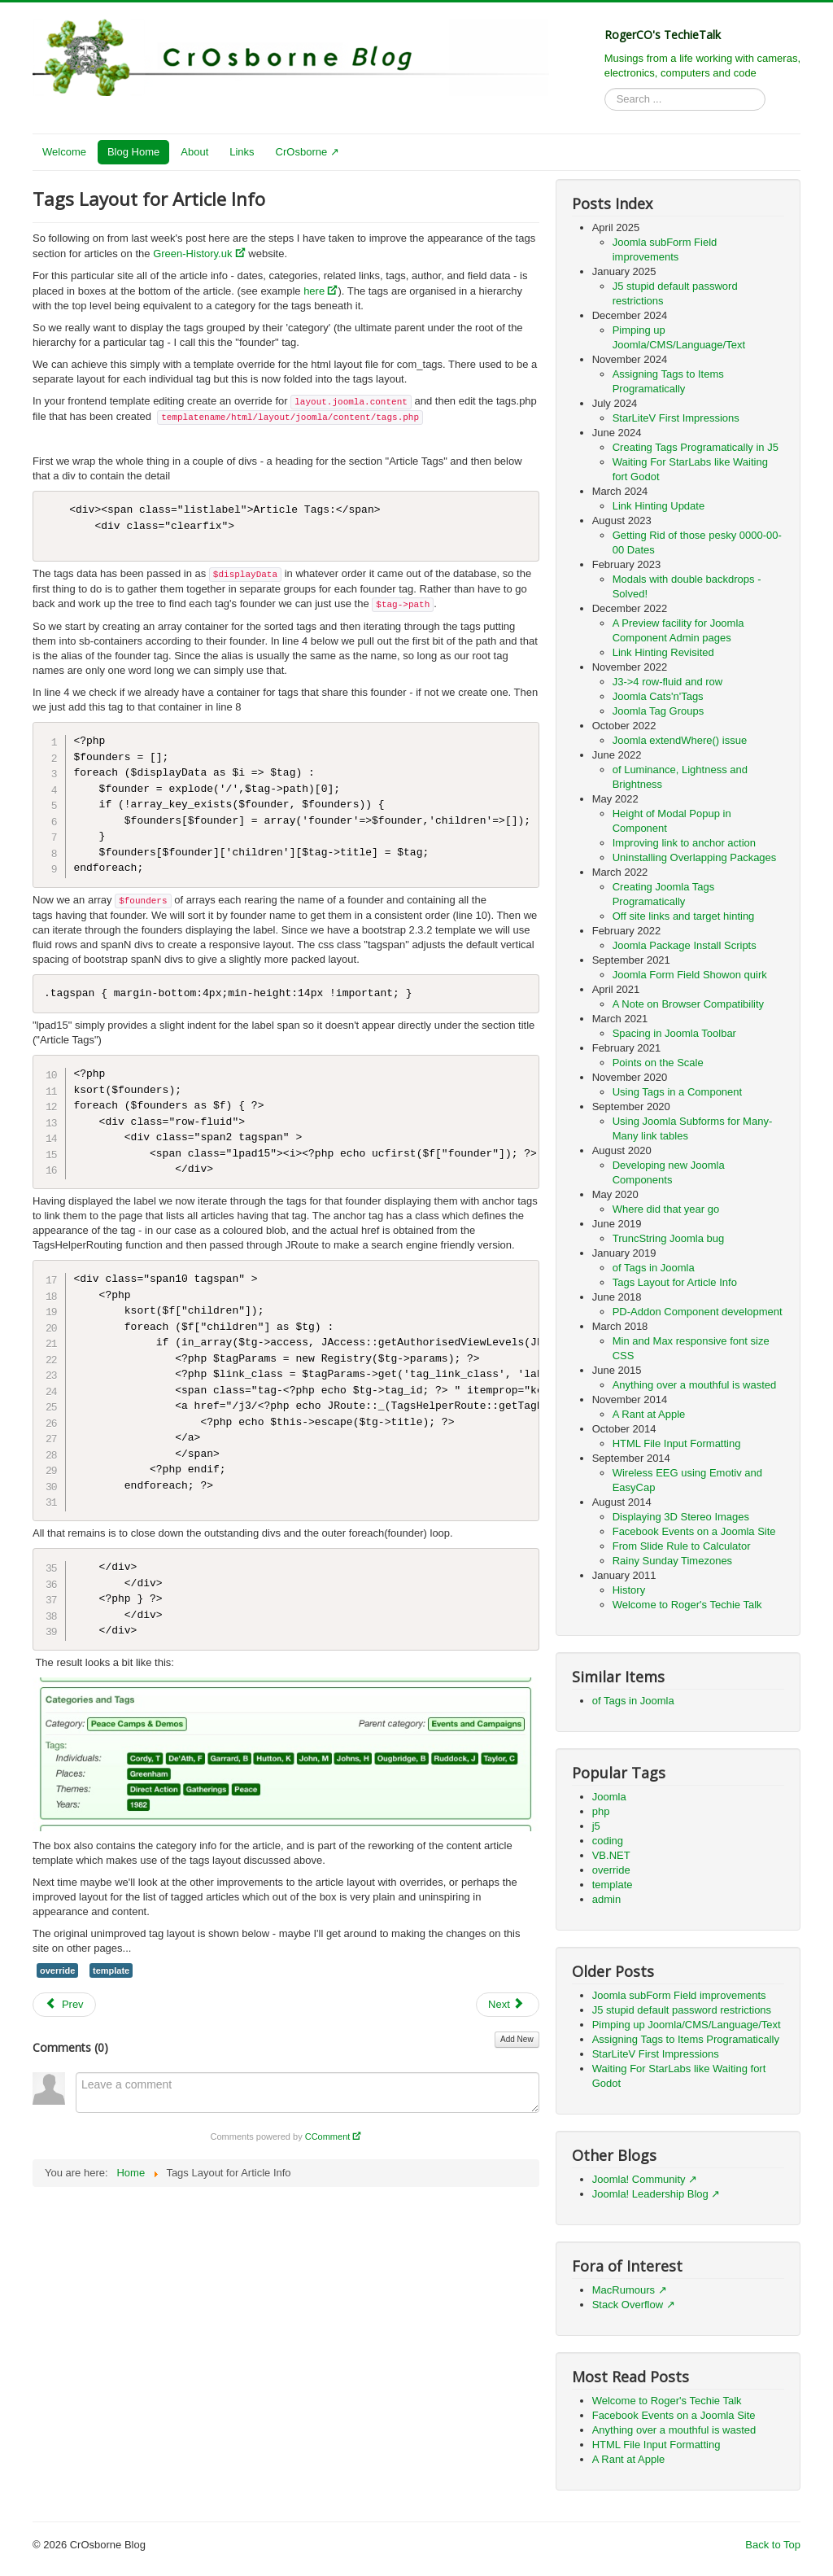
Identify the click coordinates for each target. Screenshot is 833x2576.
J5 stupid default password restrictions (681, 2010)
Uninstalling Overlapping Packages (695, 857)
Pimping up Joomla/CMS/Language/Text (686, 2024)
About (194, 152)
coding (607, 1841)
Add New (517, 2039)
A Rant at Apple (649, 1414)
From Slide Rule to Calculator (682, 1546)
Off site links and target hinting (684, 916)
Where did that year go (666, 1209)
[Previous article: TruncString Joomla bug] (64, 2004)
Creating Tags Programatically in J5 (695, 447)
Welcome (64, 152)
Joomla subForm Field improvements (679, 1995)
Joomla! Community (639, 2179)
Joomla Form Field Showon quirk (690, 975)
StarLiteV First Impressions (676, 418)
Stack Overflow (627, 2304)
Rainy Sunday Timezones (672, 1561)
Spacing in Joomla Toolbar (674, 1033)
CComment (328, 2136)
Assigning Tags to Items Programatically (685, 2039)
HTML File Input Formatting (677, 1443)
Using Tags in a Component (677, 1092)
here (314, 291)
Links (241, 152)
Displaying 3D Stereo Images (681, 1517)
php (601, 1811)
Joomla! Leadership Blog (650, 2194)
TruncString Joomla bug (669, 1238)
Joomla (609, 1797)
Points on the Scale (658, 1062)
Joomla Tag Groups (658, 711)
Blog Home (133, 152)
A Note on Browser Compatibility (688, 1004)
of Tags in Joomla (654, 1268)
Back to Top (772, 2545)
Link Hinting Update (658, 506)
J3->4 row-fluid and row (667, 682)
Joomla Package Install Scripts (685, 945)
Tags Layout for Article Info (675, 1282)
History (629, 1590)
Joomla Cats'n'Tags (658, 696)
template (111, 1970)
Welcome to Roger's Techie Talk (687, 1605)
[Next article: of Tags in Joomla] (507, 2004)
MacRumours (623, 2290)
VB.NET (611, 1855)
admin (606, 1899)
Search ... (604, 88)
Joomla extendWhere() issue (680, 740)
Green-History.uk (192, 253)
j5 (596, 1826)
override (57, 1970)
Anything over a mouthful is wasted (695, 1385)
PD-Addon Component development (698, 1311)
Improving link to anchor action (684, 843)
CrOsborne (302, 152)
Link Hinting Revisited (663, 652)
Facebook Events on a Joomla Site (694, 1531)
